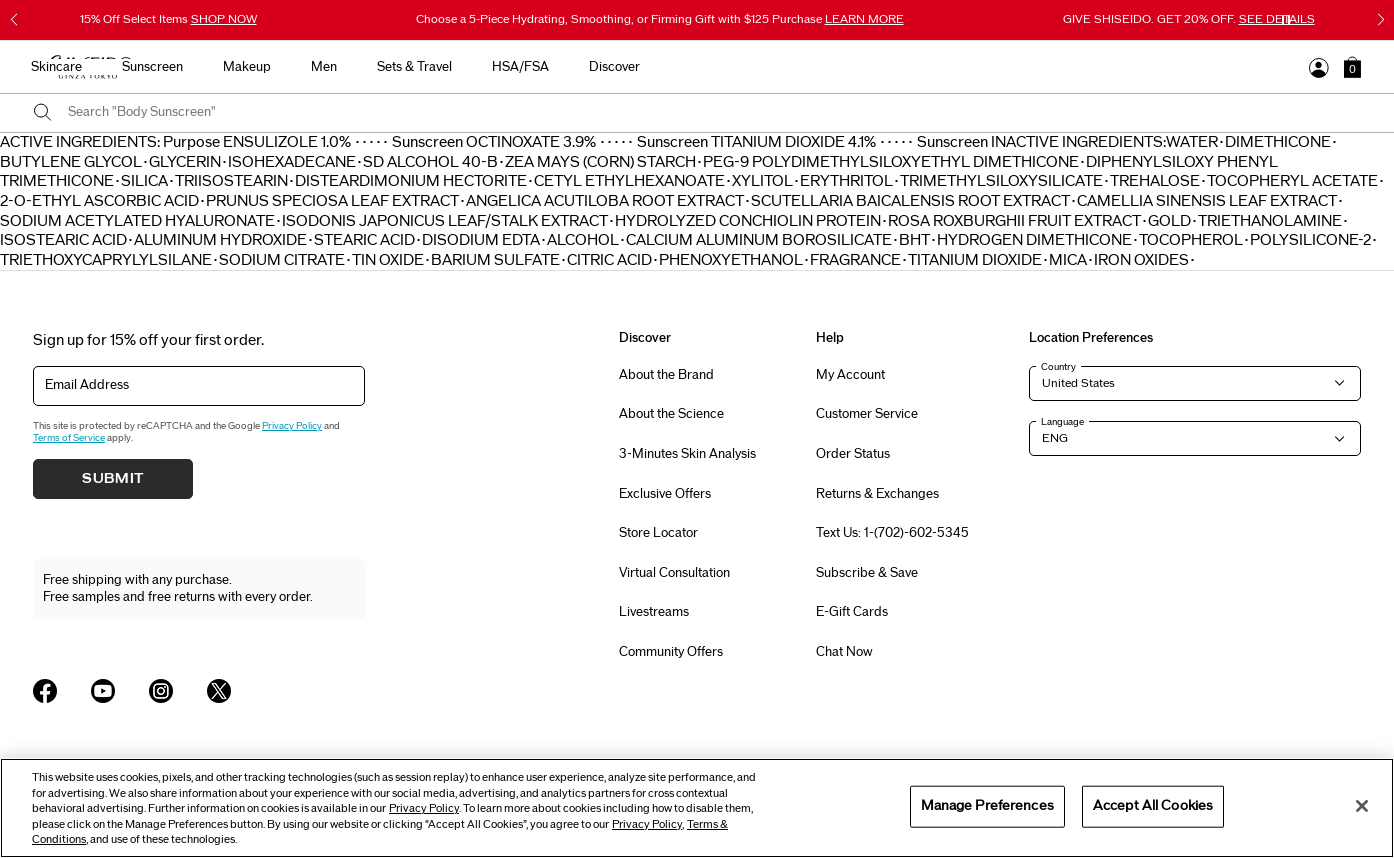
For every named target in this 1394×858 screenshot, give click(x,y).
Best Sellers (412, 67)
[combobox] (714, 113)
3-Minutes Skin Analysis (687, 454)
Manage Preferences (987, 806)
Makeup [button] (769, 67)
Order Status (853, 454)
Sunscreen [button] (674, 67)
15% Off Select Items (168, 19)
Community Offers (671, 652)
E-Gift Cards (852, 612)
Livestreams (654, 612)
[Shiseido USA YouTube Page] (103, 691)
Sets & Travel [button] (936, 67)
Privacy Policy (292, 426)
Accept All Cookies (1153, 806)
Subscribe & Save (867, 573)
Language (1062, 422)
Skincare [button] (578, 67)
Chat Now (844, 652)
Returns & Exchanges (877, 494)
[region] (697, 808)
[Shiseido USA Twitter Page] (219, 691)
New (499, 67)
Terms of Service (69, 438)
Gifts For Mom (297, 67)
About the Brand (666, 375)
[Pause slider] (1286, 20)
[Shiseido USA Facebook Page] (45, 691)
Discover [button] (1136, 67)
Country (1058, 367)
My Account (850, 375)
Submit (113, 479)
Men (846, 67)
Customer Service (867, 414)
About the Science (671, 414)
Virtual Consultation (674, 573)
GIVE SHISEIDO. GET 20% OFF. (1189, 19)
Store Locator (658, 533)
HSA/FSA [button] (1042, 67)
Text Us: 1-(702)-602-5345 (892, 533)
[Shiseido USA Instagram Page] (161, 691)
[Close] (1362, 806)
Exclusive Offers (665, 494)
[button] (1352, 67)
